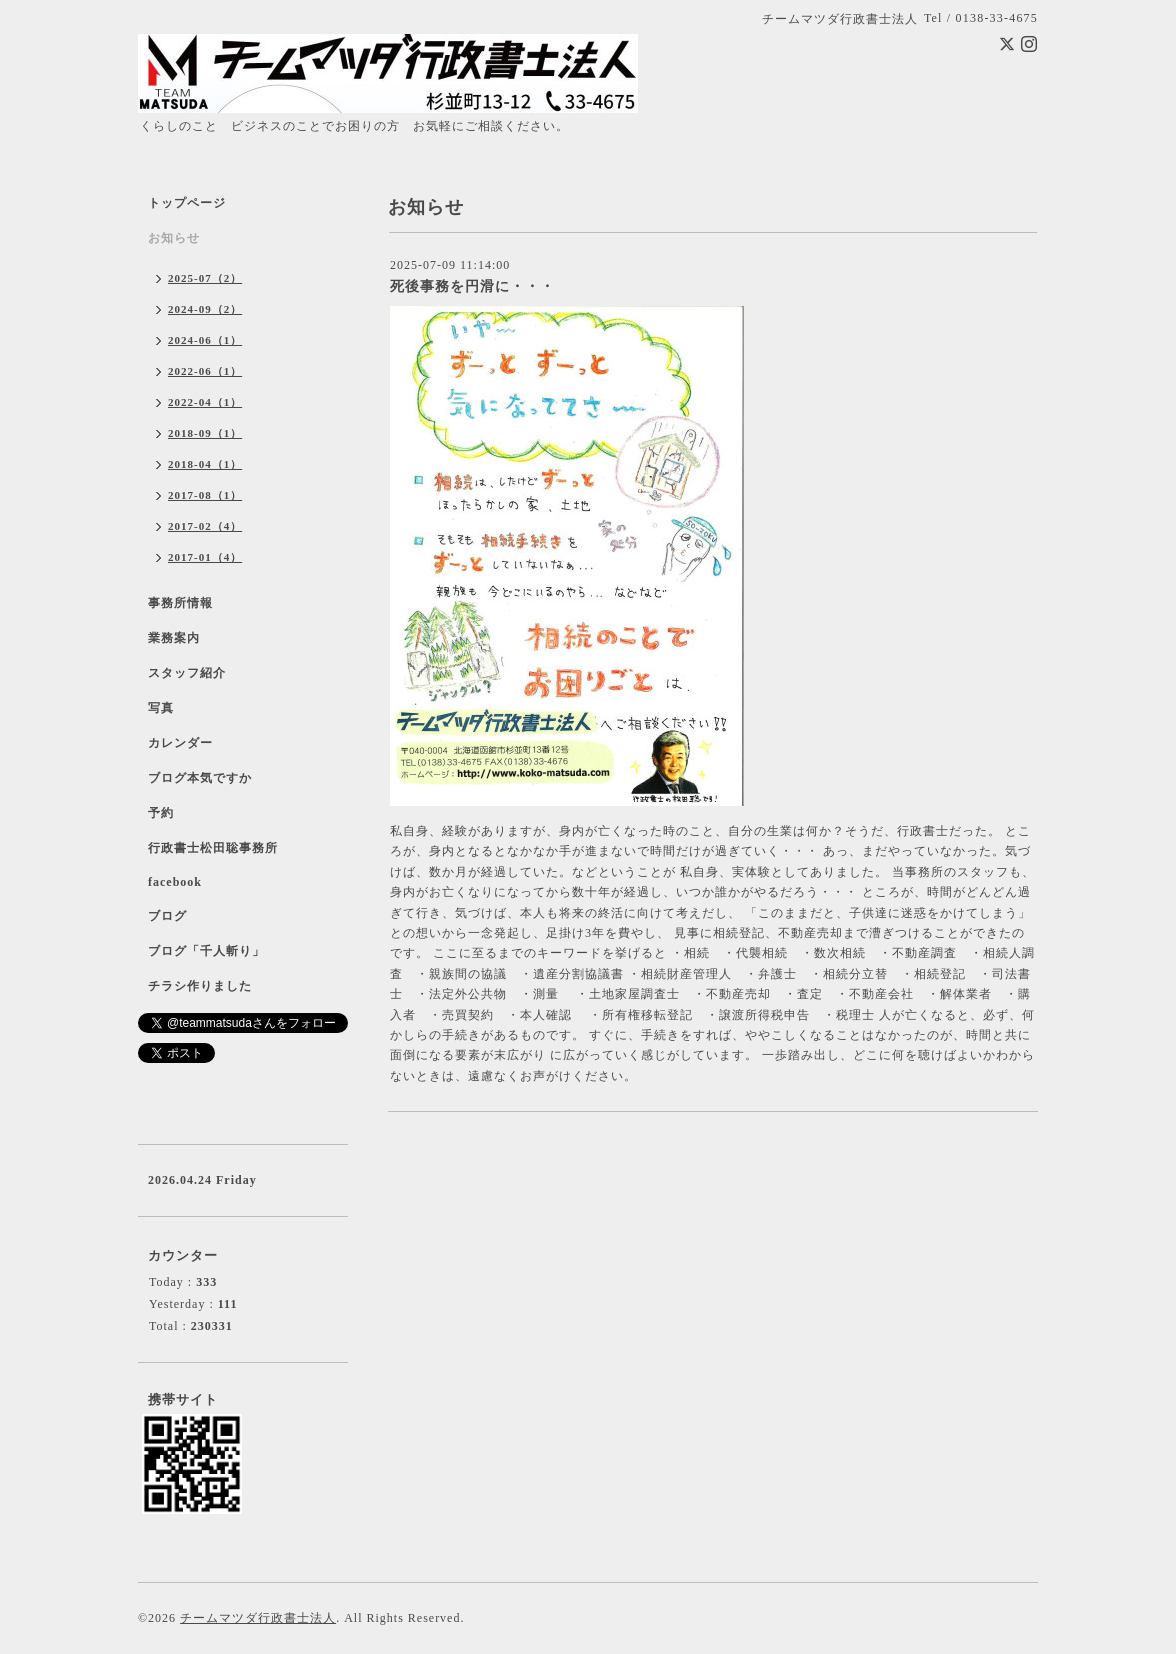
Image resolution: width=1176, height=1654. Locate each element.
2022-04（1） (205, 402)
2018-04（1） (205, 464)
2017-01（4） (205, 557)
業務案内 (174, 638)
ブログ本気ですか (200, 778)
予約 (161, 813)
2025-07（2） (205, 278)
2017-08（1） (205, 495)
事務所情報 (180, 603)
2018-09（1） (205, 433)
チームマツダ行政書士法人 (258, 1618)
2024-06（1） (205, 340)
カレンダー (180, 743)
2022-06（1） (205, 371)
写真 (161, 708)
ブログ (167, 916)
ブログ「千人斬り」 (206, 951)
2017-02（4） (205, 526)
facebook (175, 882)
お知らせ (174, 238)
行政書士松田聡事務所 (213, 848)
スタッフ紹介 (187, 673)
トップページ (187, 203)
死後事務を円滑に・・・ (472, 286)
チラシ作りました (200, 986)
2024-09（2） (205, 309)
